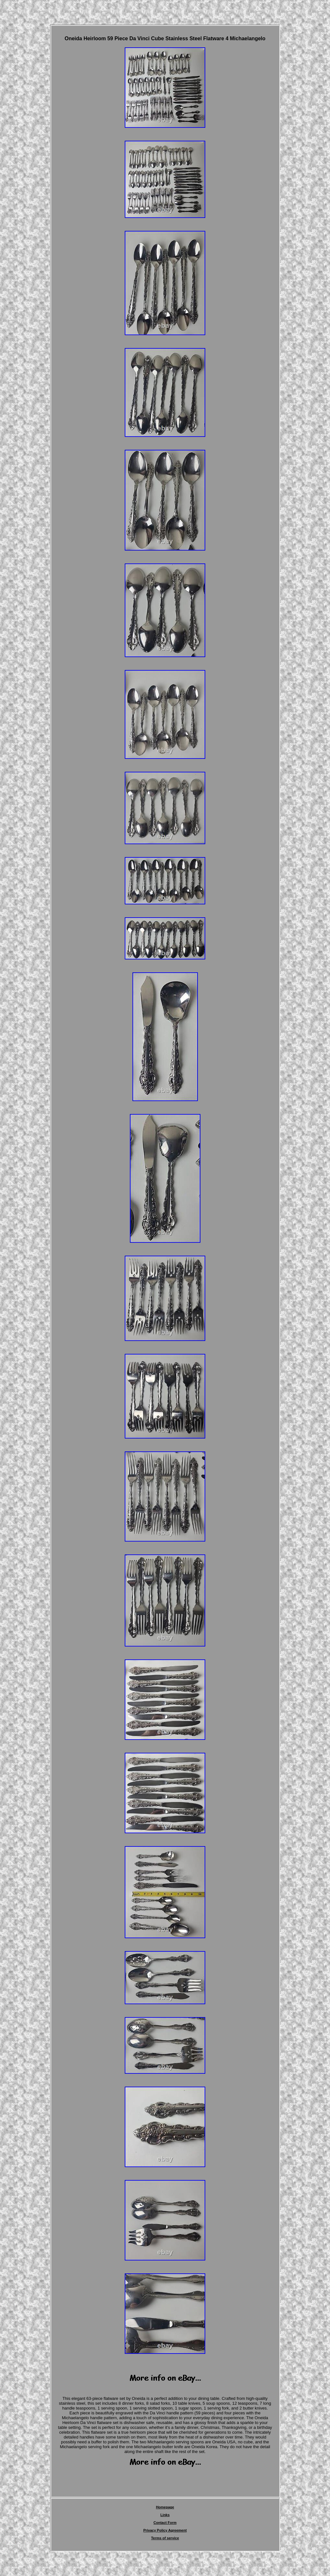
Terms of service (165, 2538)
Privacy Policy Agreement (165, 2530)
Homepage (165, 2507)
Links (165, 2515)
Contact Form (165, 2522)
